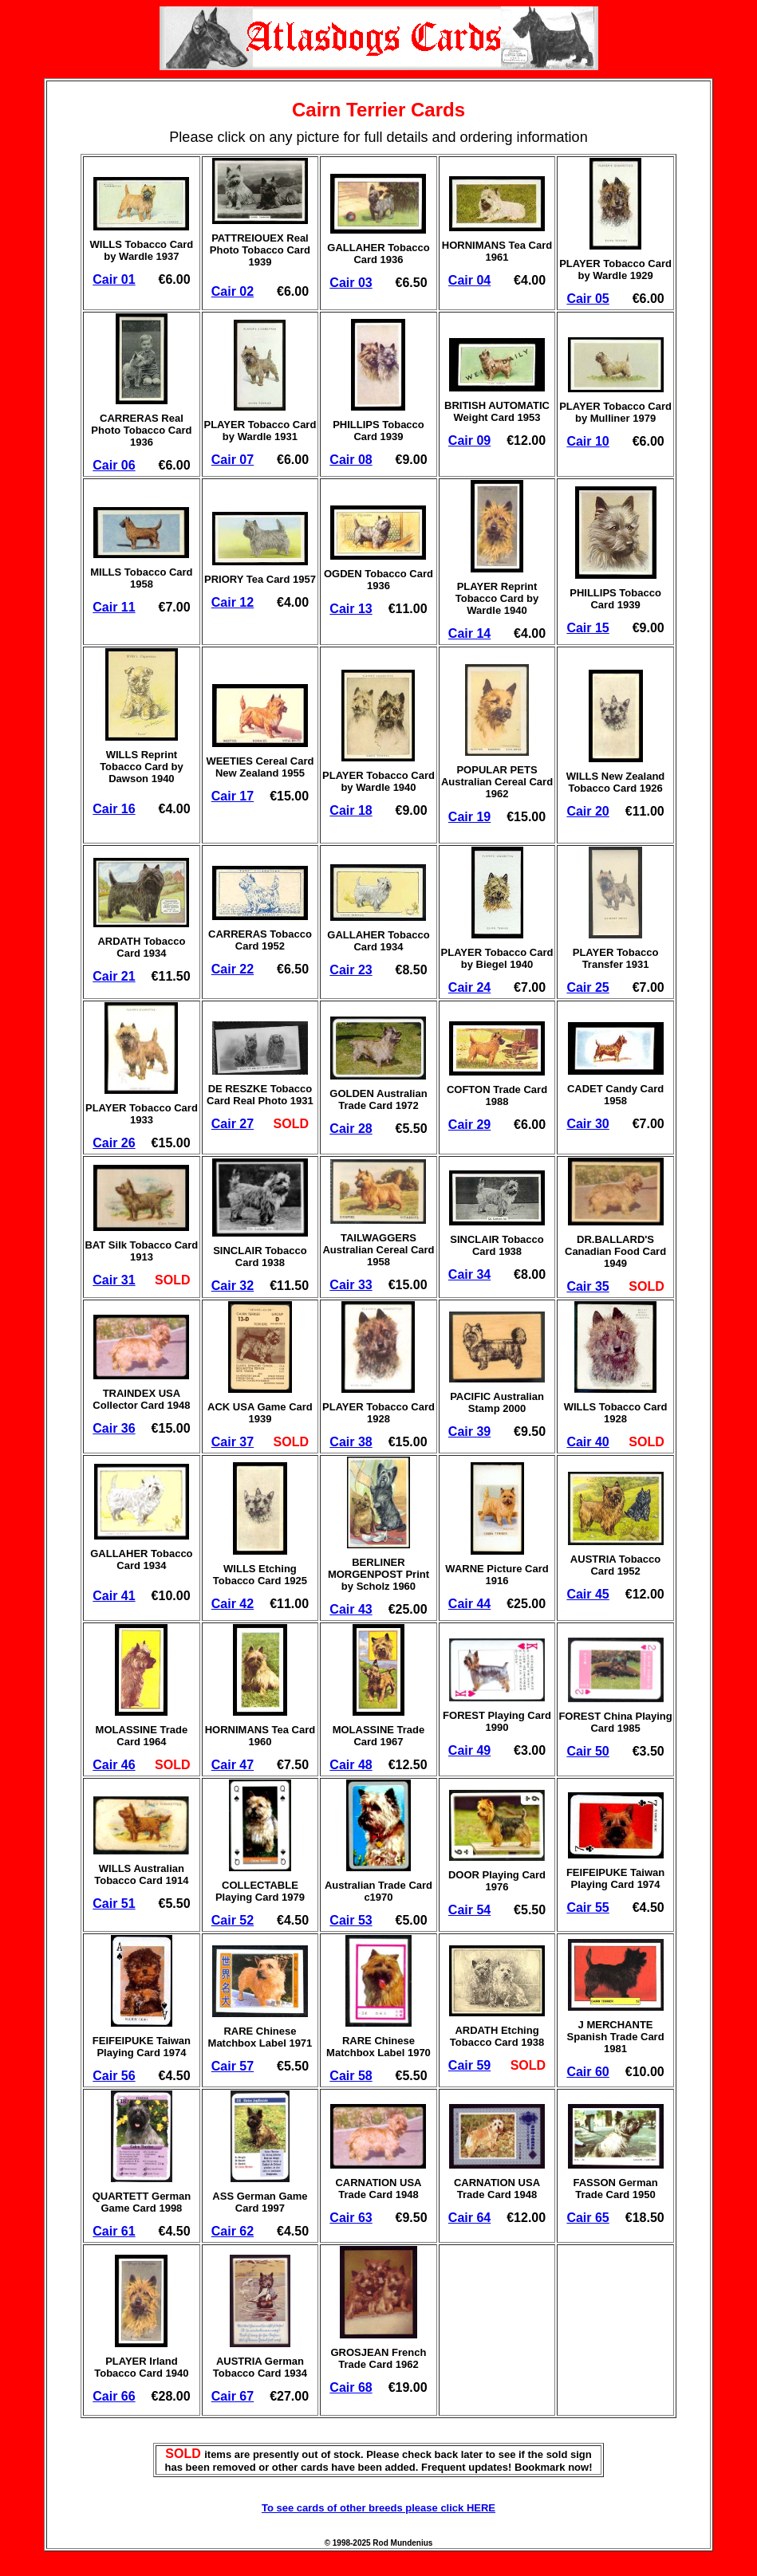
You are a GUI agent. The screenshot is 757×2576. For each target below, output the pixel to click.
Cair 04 (469, 280)
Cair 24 (469, 987)
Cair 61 (114, 2231)
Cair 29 (469, 1124)
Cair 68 (350, 2387)
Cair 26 (114, 1143)
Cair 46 (114, 1765)
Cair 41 (114, 1596)
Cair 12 (232, 602)
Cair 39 (469, 1431)
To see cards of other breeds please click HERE (378, 2508)
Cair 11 (114, 607)
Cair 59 (469, 2065)
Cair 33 (350, 1285)
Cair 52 (232, 1920)
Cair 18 (350, 810)
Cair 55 (587, 1907)
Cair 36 (114, 1428)
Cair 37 (232, 1442)
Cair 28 (350, 1128)
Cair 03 (350, 282)
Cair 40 (587, 1442)
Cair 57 (232, 2066)
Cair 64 (469, 2217)
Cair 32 (232, 1285)
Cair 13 (350, 608)
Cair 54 (469, 1910)
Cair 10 (587, 441)
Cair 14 (469, 633)
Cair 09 (469, 440)
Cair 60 (587, 2071)
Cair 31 (114, 1280)
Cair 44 (469, 1603)
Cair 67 (232, 2396)
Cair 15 (587, 628)
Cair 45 (587, 1594)
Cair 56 (114, 2075)
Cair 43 (350, 1609)
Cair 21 (114, 976)
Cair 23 (350, 970)
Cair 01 (114, 279)
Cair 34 (469, 1274)
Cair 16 (114, 809)
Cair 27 (232, 1124)
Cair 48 (350, 1765)
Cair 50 (587, 1751)
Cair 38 (350, 1442)
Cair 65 (587, 2217)
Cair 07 (232, 459)
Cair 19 (469, 817)
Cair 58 (350, 2075)
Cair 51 (114, 1903)
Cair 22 (232, 969)
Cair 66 (114, 2396)
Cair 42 (232, 1603)
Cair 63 (350, 2217)
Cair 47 (232, 1765)
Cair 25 (587, 987)
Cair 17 (232, 796)
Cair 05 (587, 298)
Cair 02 (232, 291)
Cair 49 (469, 1750)
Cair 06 (114, 465)
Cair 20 (587, 811)
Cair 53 (350, 1920)
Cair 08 (350, 459)
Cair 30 (587, 1124)
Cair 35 (587, 1286)
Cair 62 (232, 2231)
